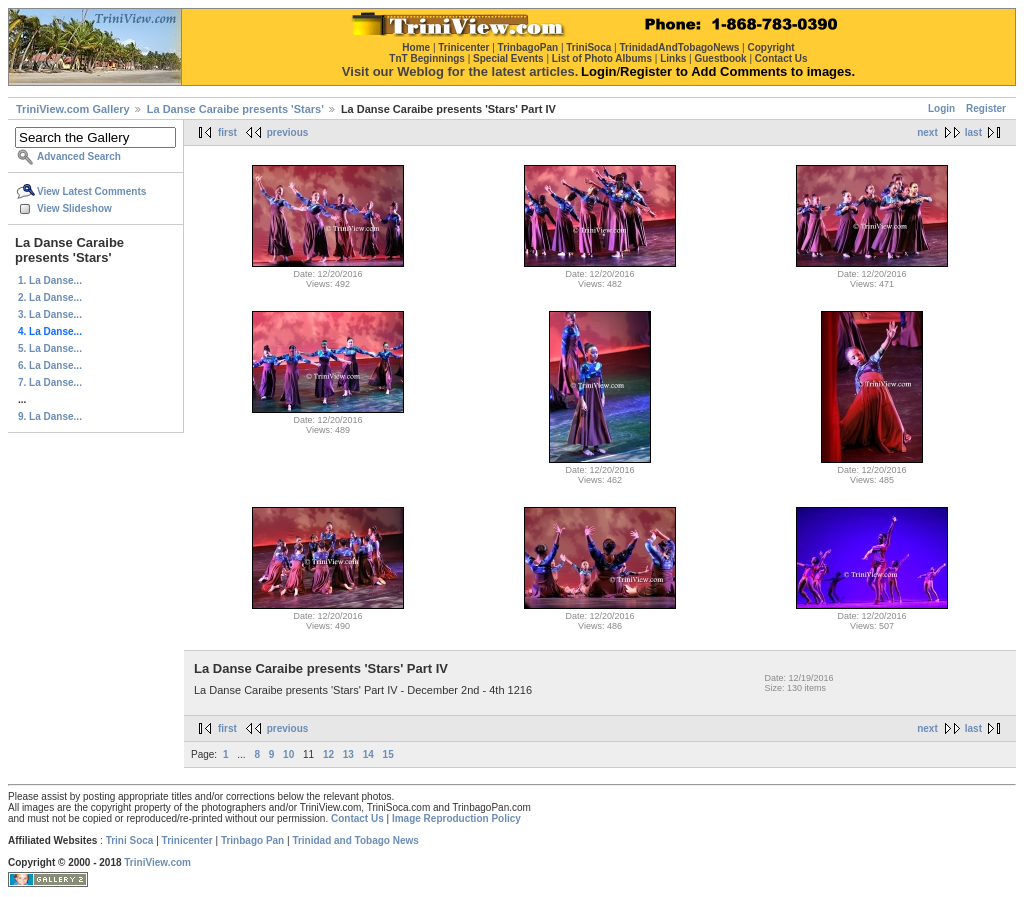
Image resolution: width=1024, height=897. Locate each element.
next (927, 132)
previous (288, 132)
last (973, 132)
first (227, 132)
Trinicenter (187, 840)
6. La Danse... (50, 365)
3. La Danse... (50, 314)
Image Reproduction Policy (456, 818)
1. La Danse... (50, 280)
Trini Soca (130, 840)
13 (348, 754)
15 (388, 754)
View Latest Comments (91, 191)
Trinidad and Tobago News (355, 840)
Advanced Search (79, 156)
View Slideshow (74, 208)
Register (986, 108)
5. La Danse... (50, 348)
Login (941, 108)
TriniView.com (157, 862)
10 (288, 754)
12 (328, 754)
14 (368, 754)
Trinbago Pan (252, 840)
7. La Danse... (50, 382)
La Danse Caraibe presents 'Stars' (235, 109)
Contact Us (357, 818)
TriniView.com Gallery (73, 109)
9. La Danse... (50, 416)
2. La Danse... (50, 297)
